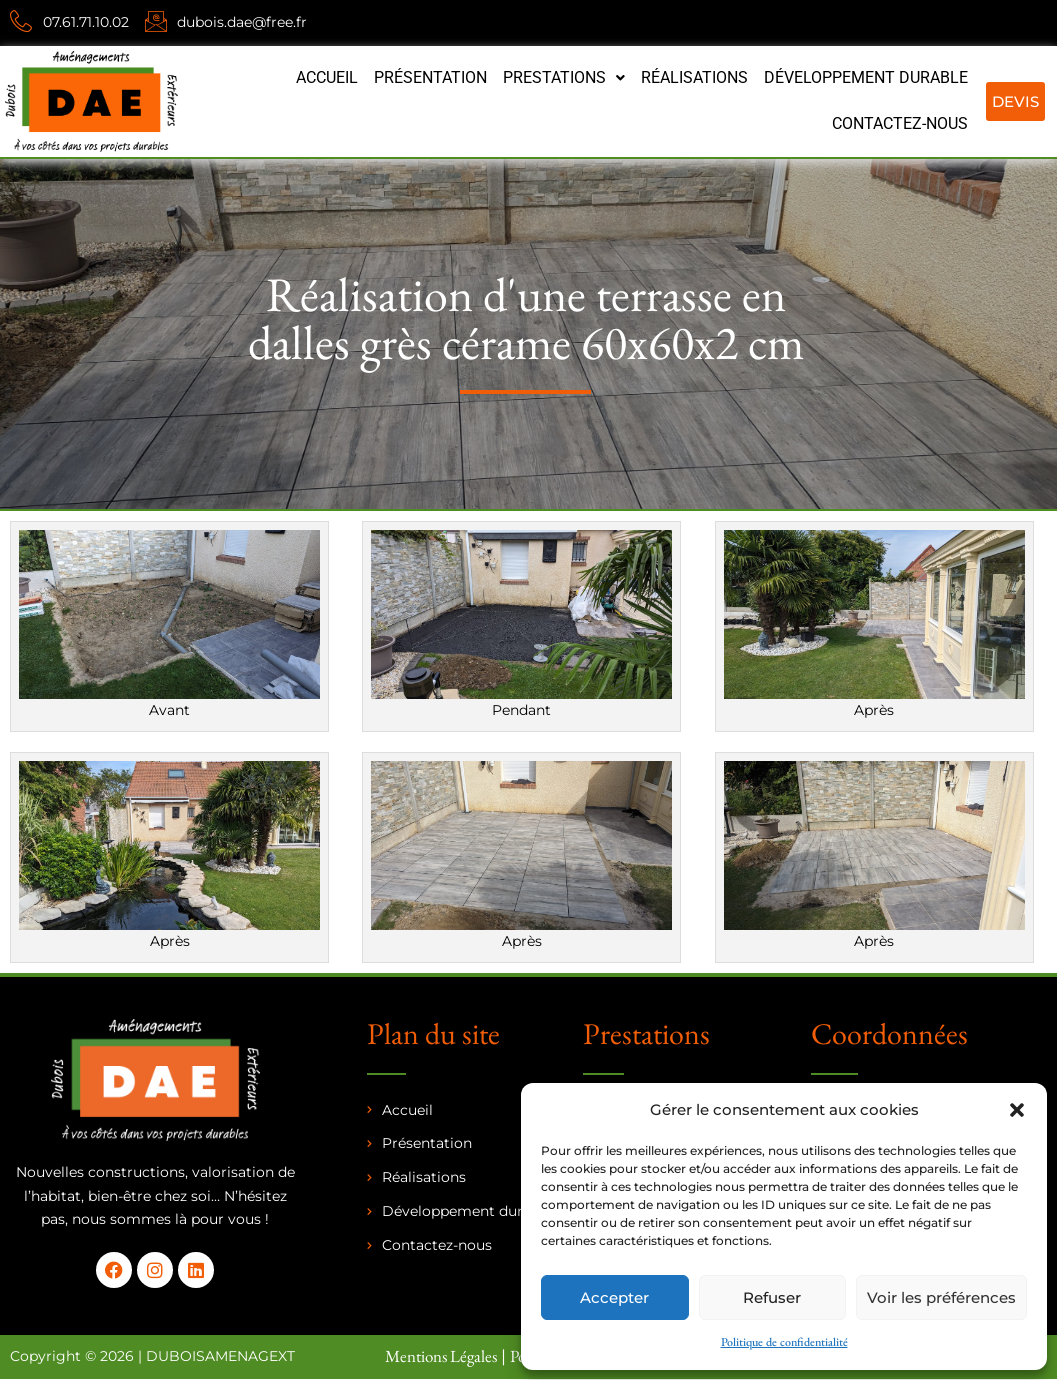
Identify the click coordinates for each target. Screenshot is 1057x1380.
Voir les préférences (941, 1297)
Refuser (772, 1297)
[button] (1017, 1110)
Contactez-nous (900, 123)
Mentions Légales (441, 1356)
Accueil (327, 77)
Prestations (564, 77)
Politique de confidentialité (784, 1342)
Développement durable (866, 77)
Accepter (614, 1297)
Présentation (430, 77)
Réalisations (694, 77)
